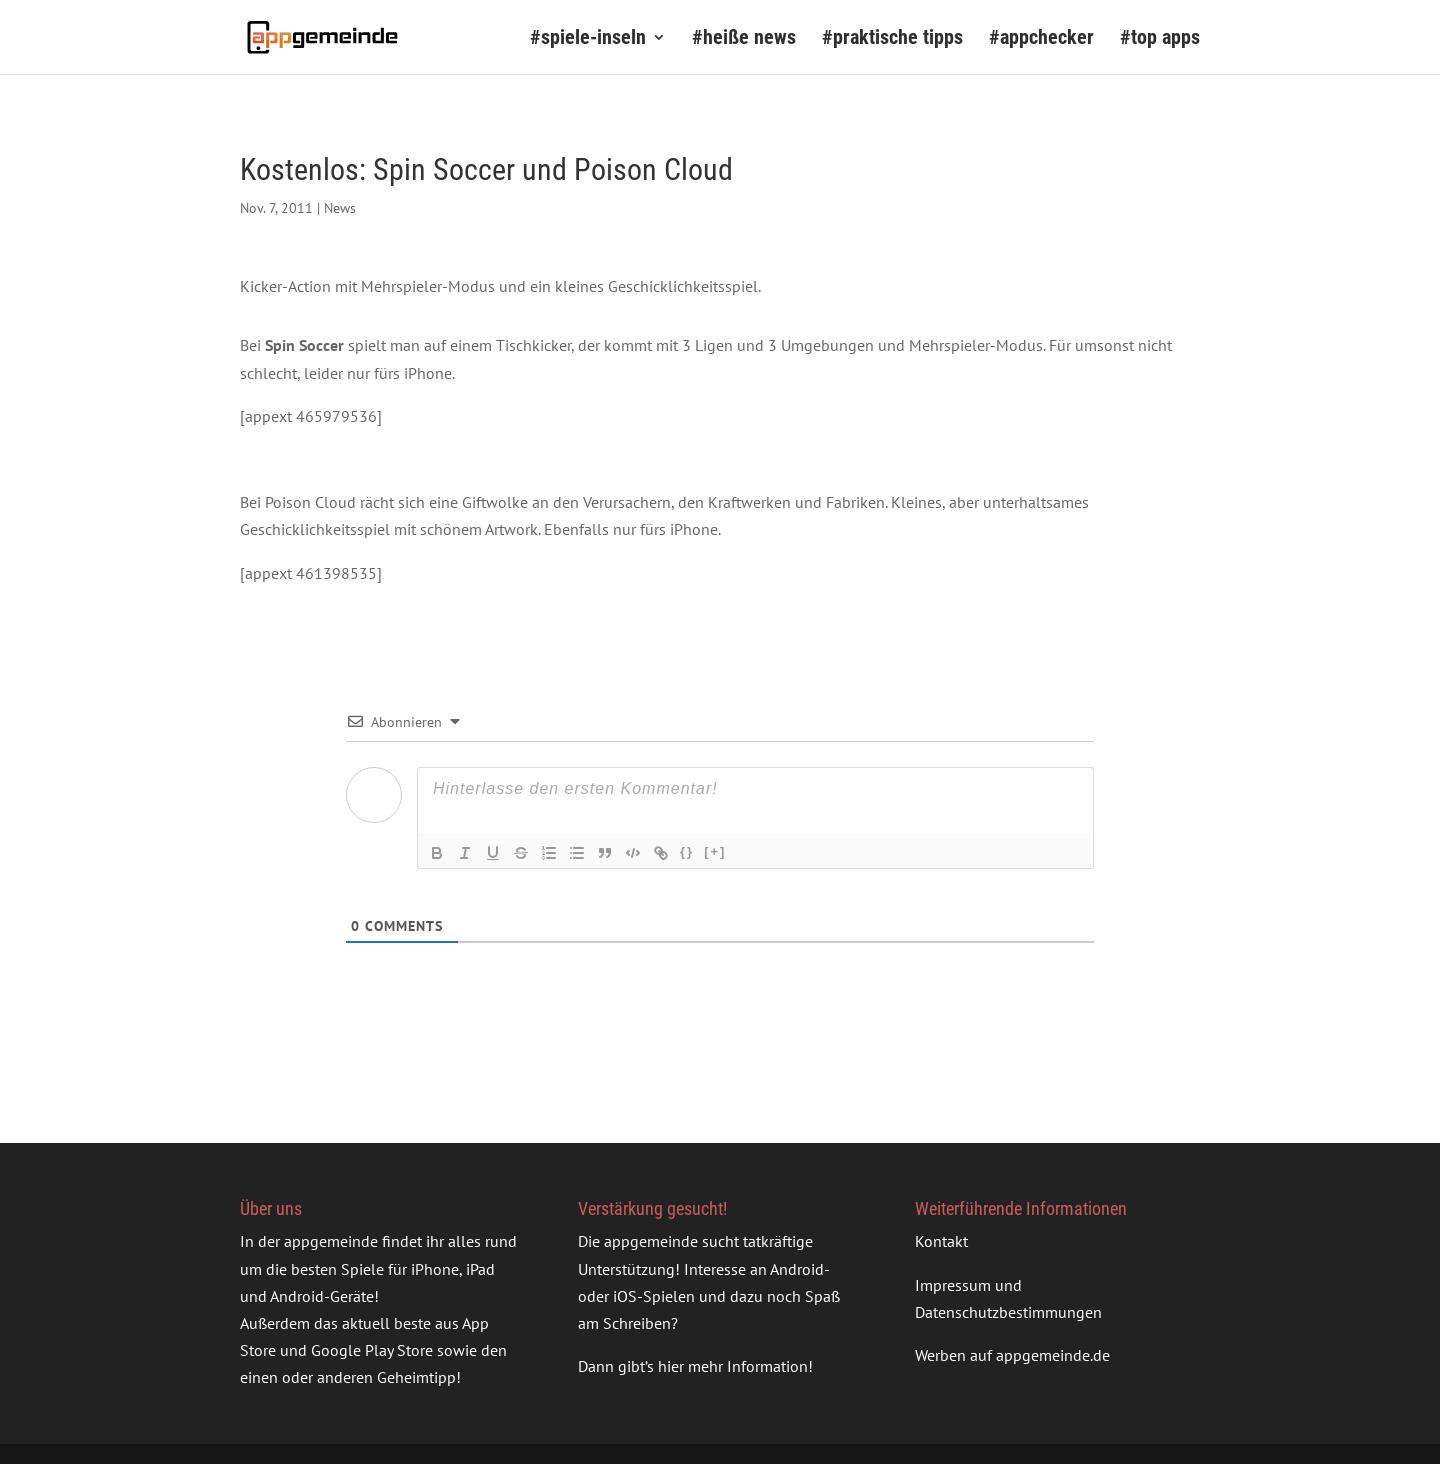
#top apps (1160, 39)
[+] (715, 851)
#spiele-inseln (588, 39)
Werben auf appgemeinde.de (1012, 1355)
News (340, 208)
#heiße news (744, 39)
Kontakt (941, 1241)
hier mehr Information (733, 1366)
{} (687, 851)
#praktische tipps (892, 39)
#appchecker (1041, 39)
